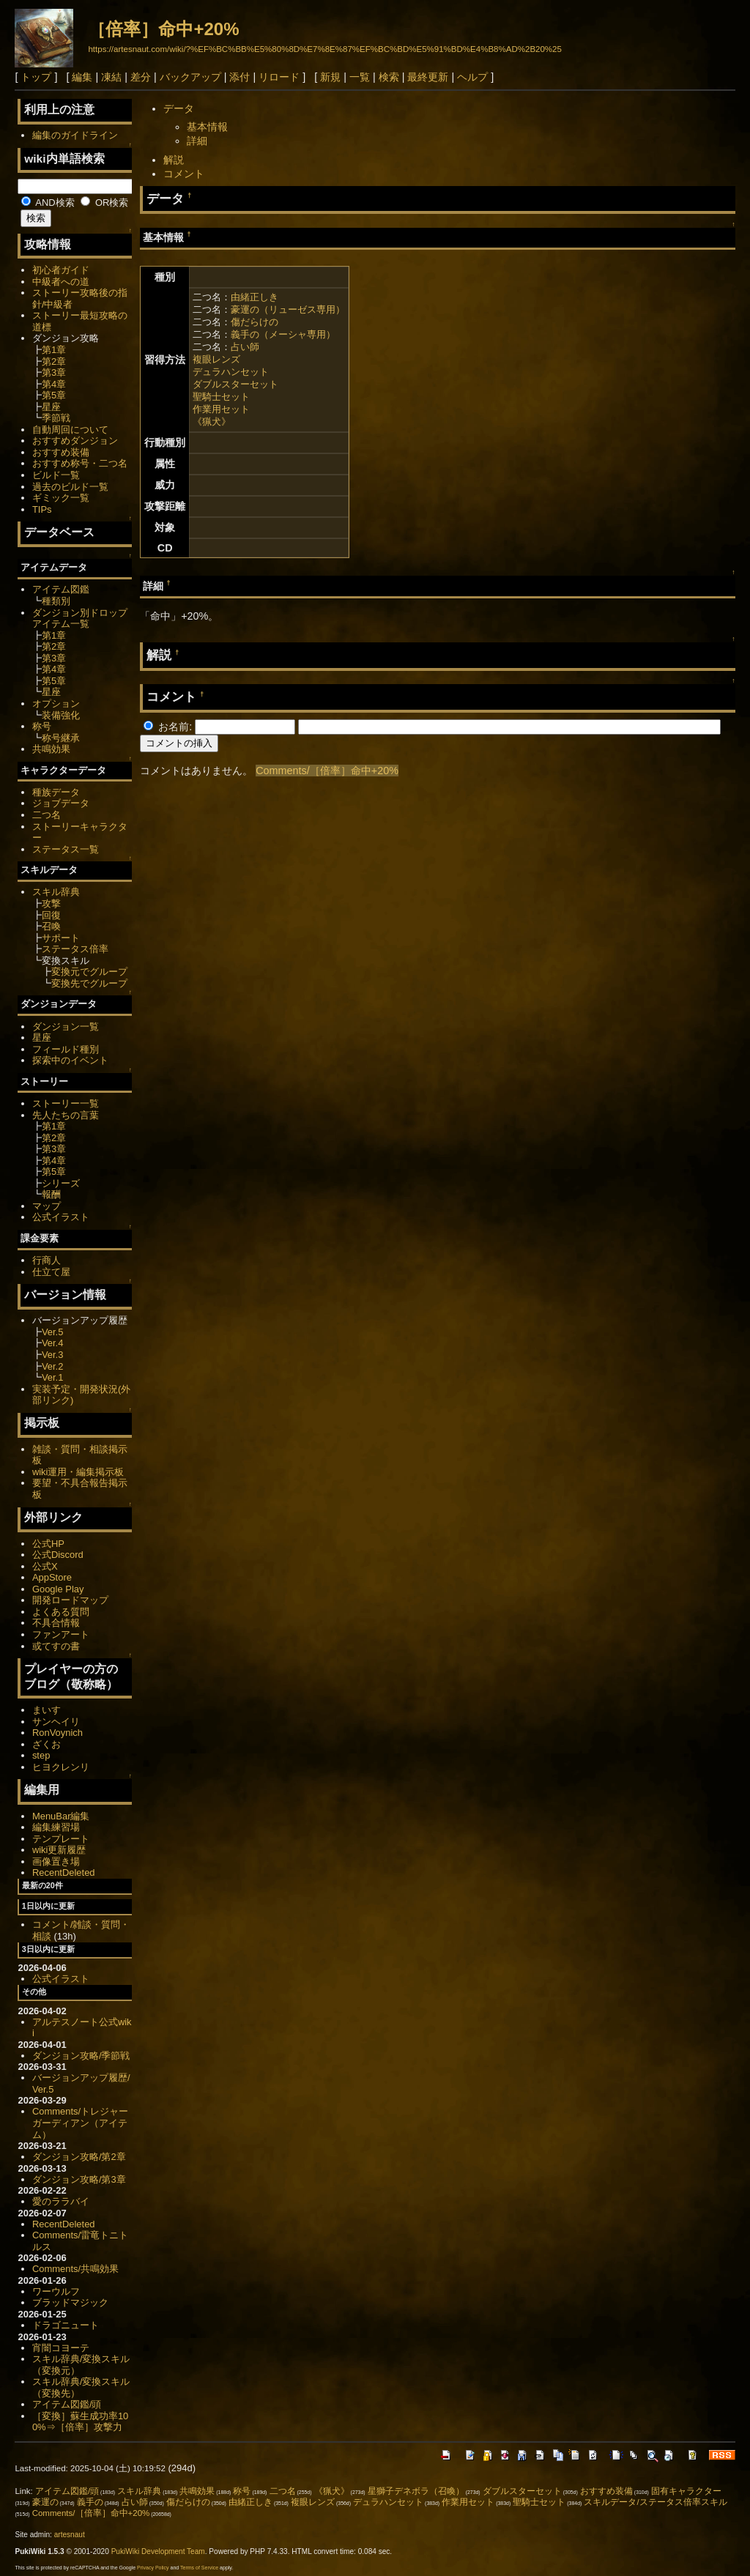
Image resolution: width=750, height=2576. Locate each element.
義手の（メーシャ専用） (283, 334)
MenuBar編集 (61, 1816)
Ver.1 (53, 1377)
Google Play (58, 1589)
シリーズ (61, 1183)
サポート (61, 937)
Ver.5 (53, 1331)
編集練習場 (56, 1827)
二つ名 (46, 814)
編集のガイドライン (75, 135)
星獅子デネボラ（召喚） (416, 2491)
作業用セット (221, 409)
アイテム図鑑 (60, 589)
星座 (51, 406)
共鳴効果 (51, 748)
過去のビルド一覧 (70, 486)
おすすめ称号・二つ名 (79, 463)
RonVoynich (57, 1732)
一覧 (359, 77)
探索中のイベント (70, 1060)
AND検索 (47, 202)
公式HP (48, 1543)
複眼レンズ (216, 359)
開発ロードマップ (70, 1600)
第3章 (54, 372)
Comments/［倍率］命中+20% (327, 770)
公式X (45, 1566)
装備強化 (61, 715)
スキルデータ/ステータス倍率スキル (655, 2502)
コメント (183, 173)
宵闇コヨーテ (60, 2347)
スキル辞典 (56, 891)
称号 (41, 726)
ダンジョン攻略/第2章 (79, 2156)
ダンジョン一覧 (65, 1026)
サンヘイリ (56, 1721)
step (41, 1755)
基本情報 (207, 127)
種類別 (56, 600)
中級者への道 (60, 281)
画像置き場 (56, 1861)
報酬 (51, 1194)
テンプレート (60, 1838)
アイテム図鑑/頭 (67, 2404)
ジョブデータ (60, 803)
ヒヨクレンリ (60, 1767)
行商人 (46, 1260)
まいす (46, 1709)
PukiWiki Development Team (158, 2551)
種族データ (56, 792)
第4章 (54, 384)
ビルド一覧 (56, 474)
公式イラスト (60, 1216)
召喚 (51, 926)
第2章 (54, 361)
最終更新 (427, 77)
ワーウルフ (56, 2291)
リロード (279, 77)
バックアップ (190, 77)
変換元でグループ (89, 971)
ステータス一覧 (65, 849)
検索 (389, 77)
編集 (82, 77)
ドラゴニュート (65, 2325)
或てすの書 (56, 1646)
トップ (36, 77)
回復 (51, 915)
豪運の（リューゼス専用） (288, 309)
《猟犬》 (212, 421)
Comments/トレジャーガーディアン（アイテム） (80, 2122)
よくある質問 (60, 1611)
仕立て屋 (51, 1271)
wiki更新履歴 (59, 1849)
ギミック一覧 (60, 497)
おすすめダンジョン (75, 440)
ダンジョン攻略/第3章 (79, 2179)
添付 (239, 77)
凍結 (111, 77)
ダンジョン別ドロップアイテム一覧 (79, 618)
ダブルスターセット (235, 384)
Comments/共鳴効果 (75, 2268)
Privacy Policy (153, 2567)
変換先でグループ (89, 983)
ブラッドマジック (70, 2302)
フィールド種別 (65, 1049)
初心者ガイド (60, 269)
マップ (46, 1205)
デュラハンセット (231, 371)
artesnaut (69, 2535)
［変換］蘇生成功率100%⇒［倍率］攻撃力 (80, 2421)
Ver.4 (53, 1342)
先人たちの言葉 (65, 1115)
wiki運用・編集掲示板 (78, 1471)
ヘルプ (472, 77)
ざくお (46, 1744)
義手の (90, 2502)
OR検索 (104, 202)
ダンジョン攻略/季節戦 (81, 2055)
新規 (330, 77)
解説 (173, 160)
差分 (140, 77)
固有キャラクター (686, 2491)
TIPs (42, 509)
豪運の (45, 2502)
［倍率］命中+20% (163, 29)
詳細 (197, 140)
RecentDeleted (63, 1872)
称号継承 (61, 737)
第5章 (54, 395)
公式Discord (57, 1554)
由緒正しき (254, 297)
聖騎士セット (221, 396)
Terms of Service (199, 2567)
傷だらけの (254, 321)
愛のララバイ (60, 2201)
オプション (56, 703)
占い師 (245, 346)
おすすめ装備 (60, 452)
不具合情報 (56, 1622)
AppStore (52, 1577)
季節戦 (56, 417)
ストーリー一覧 (65, 1103)
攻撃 (51, 903)
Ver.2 (53, 1366)
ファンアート (60, 1634)
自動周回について (70, 429)
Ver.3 (53, 1354)
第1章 (54, 349)
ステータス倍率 (75, 948)
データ (178, 108)
